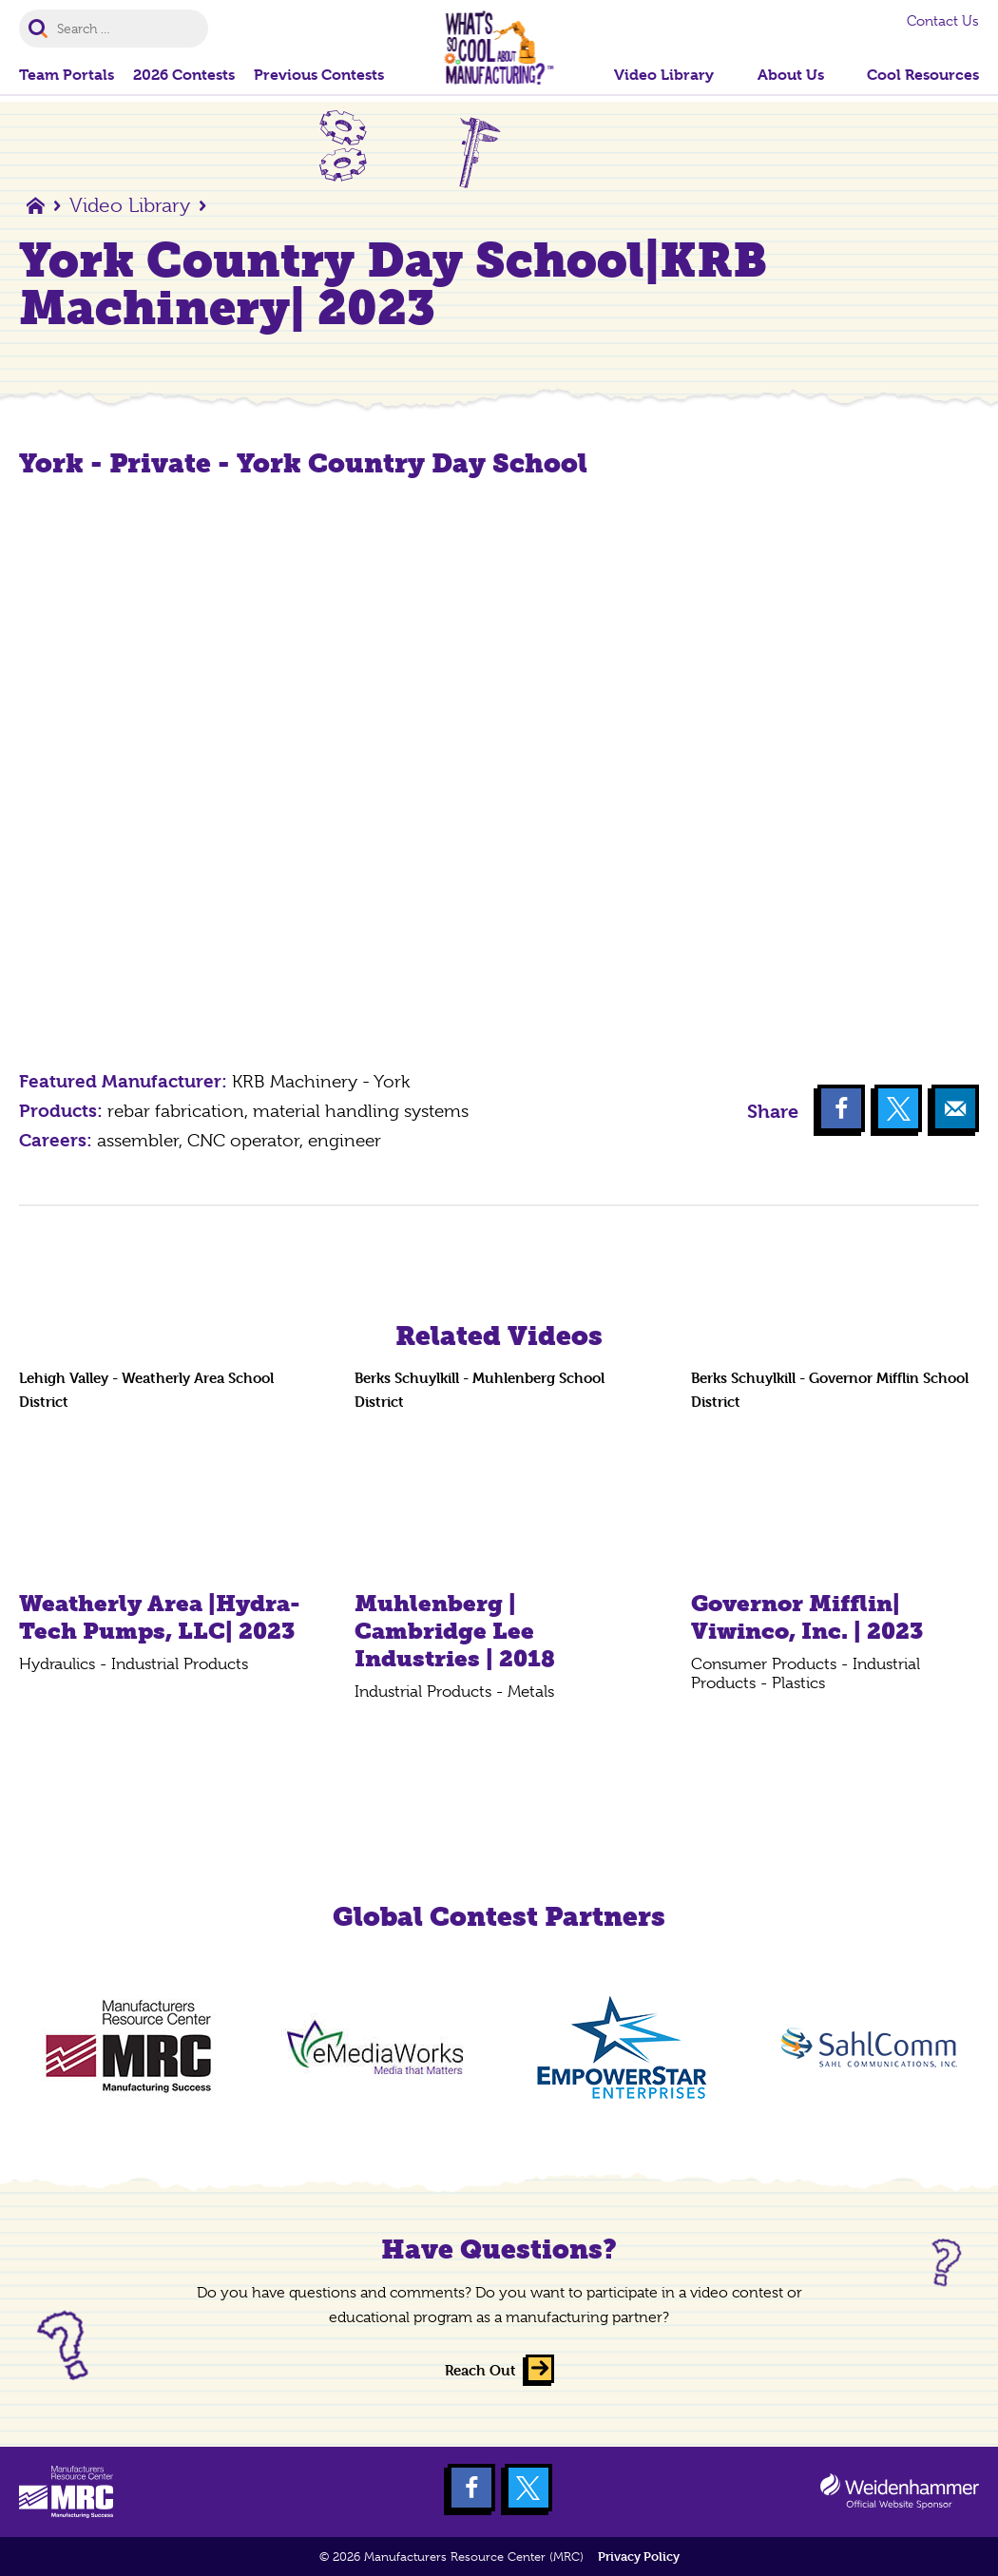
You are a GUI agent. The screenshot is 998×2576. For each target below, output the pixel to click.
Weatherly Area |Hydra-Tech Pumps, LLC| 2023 (159, 1616)
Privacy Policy (639, 2556)
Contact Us (943, 20)
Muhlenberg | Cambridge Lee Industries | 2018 (455, 1630)
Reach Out (480, 2370)
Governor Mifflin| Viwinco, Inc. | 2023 (807, 1616)
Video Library (129, 205)
